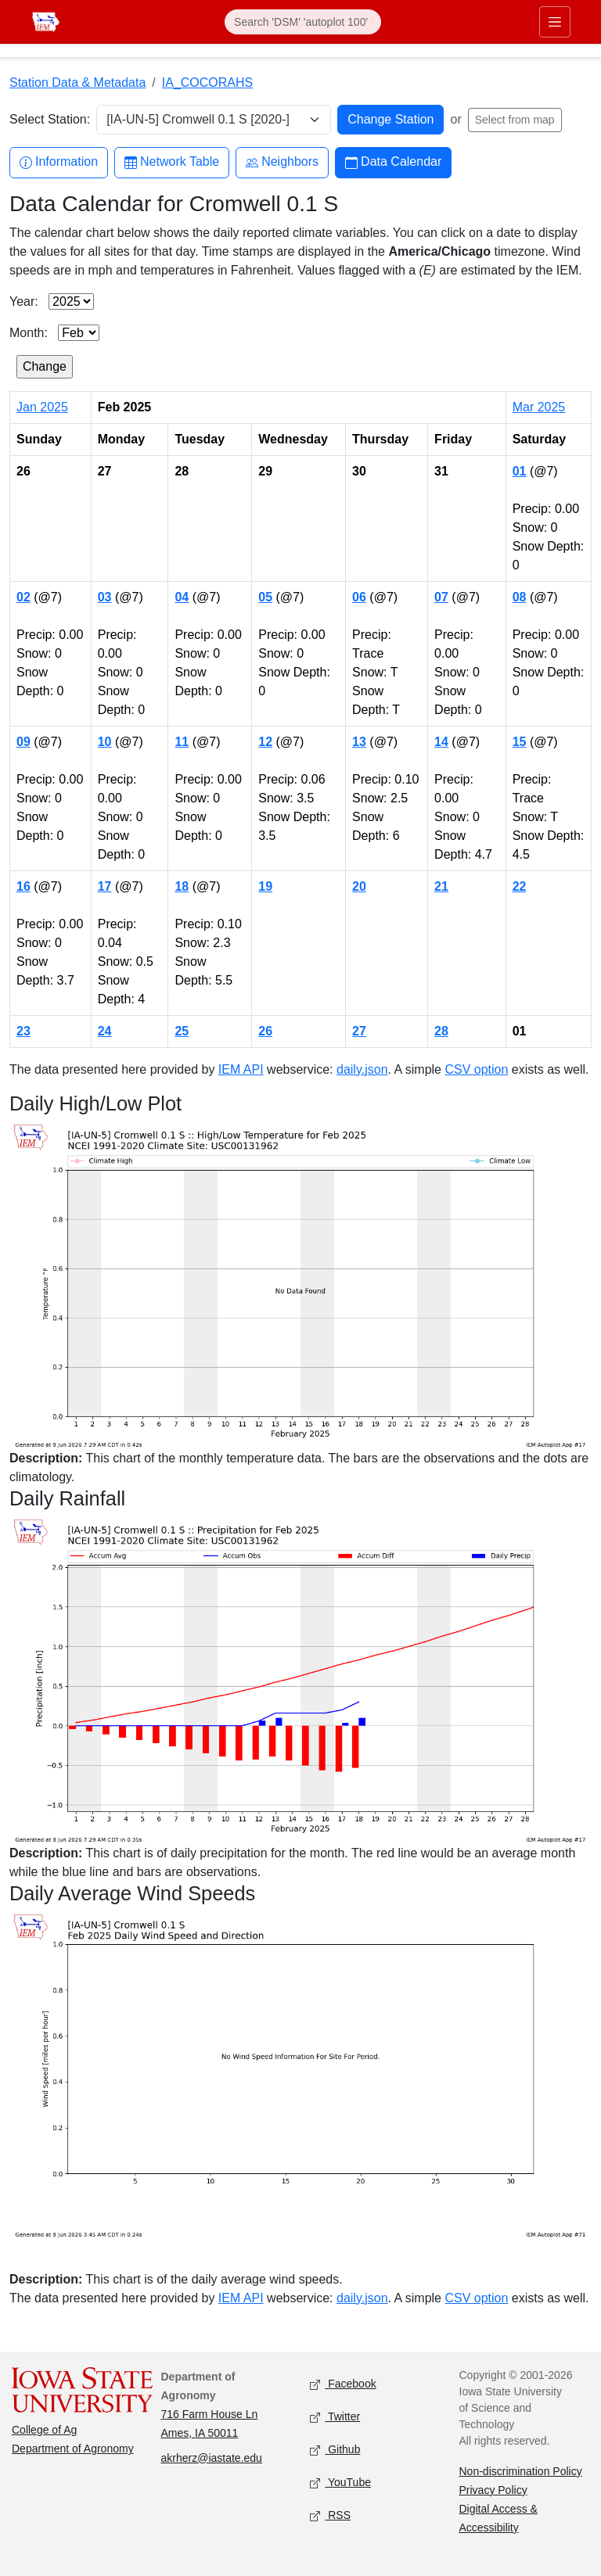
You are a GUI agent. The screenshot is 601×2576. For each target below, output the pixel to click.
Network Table (171, 162)
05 (265, 597)
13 (359, 741)
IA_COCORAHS (207, 82)
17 (105, 886)
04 (182, 597)
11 (182, 741)
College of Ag (44, 2430)
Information (59, 162)
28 (441, 1031)
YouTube (340, 2482)
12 (265, 741)
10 (105, 741)
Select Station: (49, 119)
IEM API (241, 1069)
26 (265, 1031)
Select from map (515, 119)
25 (182, 1031)
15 (520, 741)
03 (105, 597)
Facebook (343, 2384)
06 (359, 597)
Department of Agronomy (73, 2448)
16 (23, 886)
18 (182, 886)
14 (441, 741)
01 (520, 471)
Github (335, 2449)
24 (105, 1031)
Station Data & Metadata (77, 82)
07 (441, 597)
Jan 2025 (42, 407)
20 (359, 886)
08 (520, 597)
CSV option (476, 1069)
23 (23, 1031)
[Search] (303, 21)
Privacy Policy (493, 2490)
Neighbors (282, 162)
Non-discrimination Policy (520, 2471)
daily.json (362, 1069)
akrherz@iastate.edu (211, 2458)
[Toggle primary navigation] (554, 22)
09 (23, 741)
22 (520, 886)
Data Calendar (393, 162)
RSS (330, 2515)
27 (359, 1031)
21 (441, 886)
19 (265, 886)
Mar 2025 (539, 407)
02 (23, 597)
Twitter (335, 2417)
